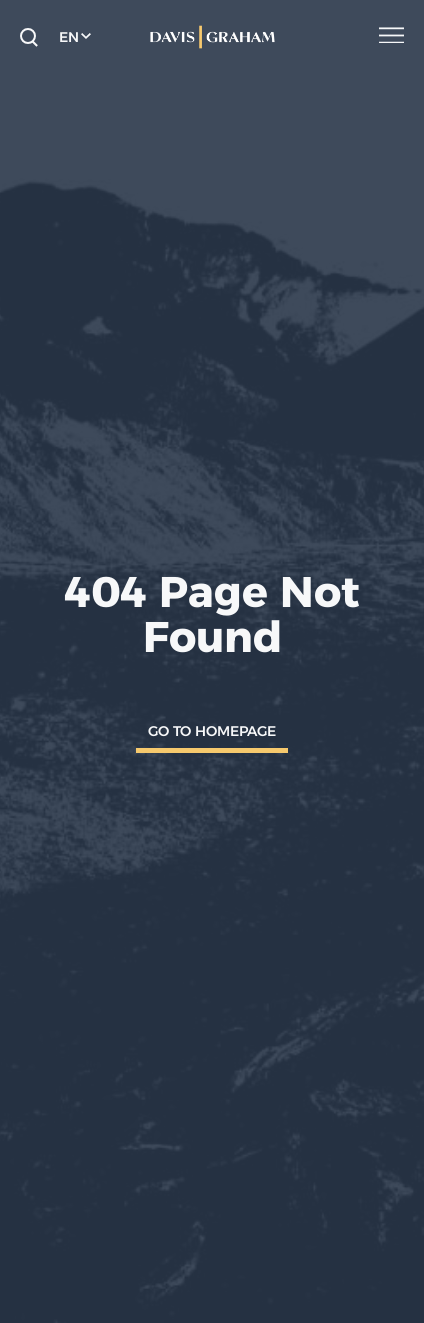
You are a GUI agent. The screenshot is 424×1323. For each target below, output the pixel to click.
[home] (212, 37)
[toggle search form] (29, 37)
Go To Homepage (212, 731)
